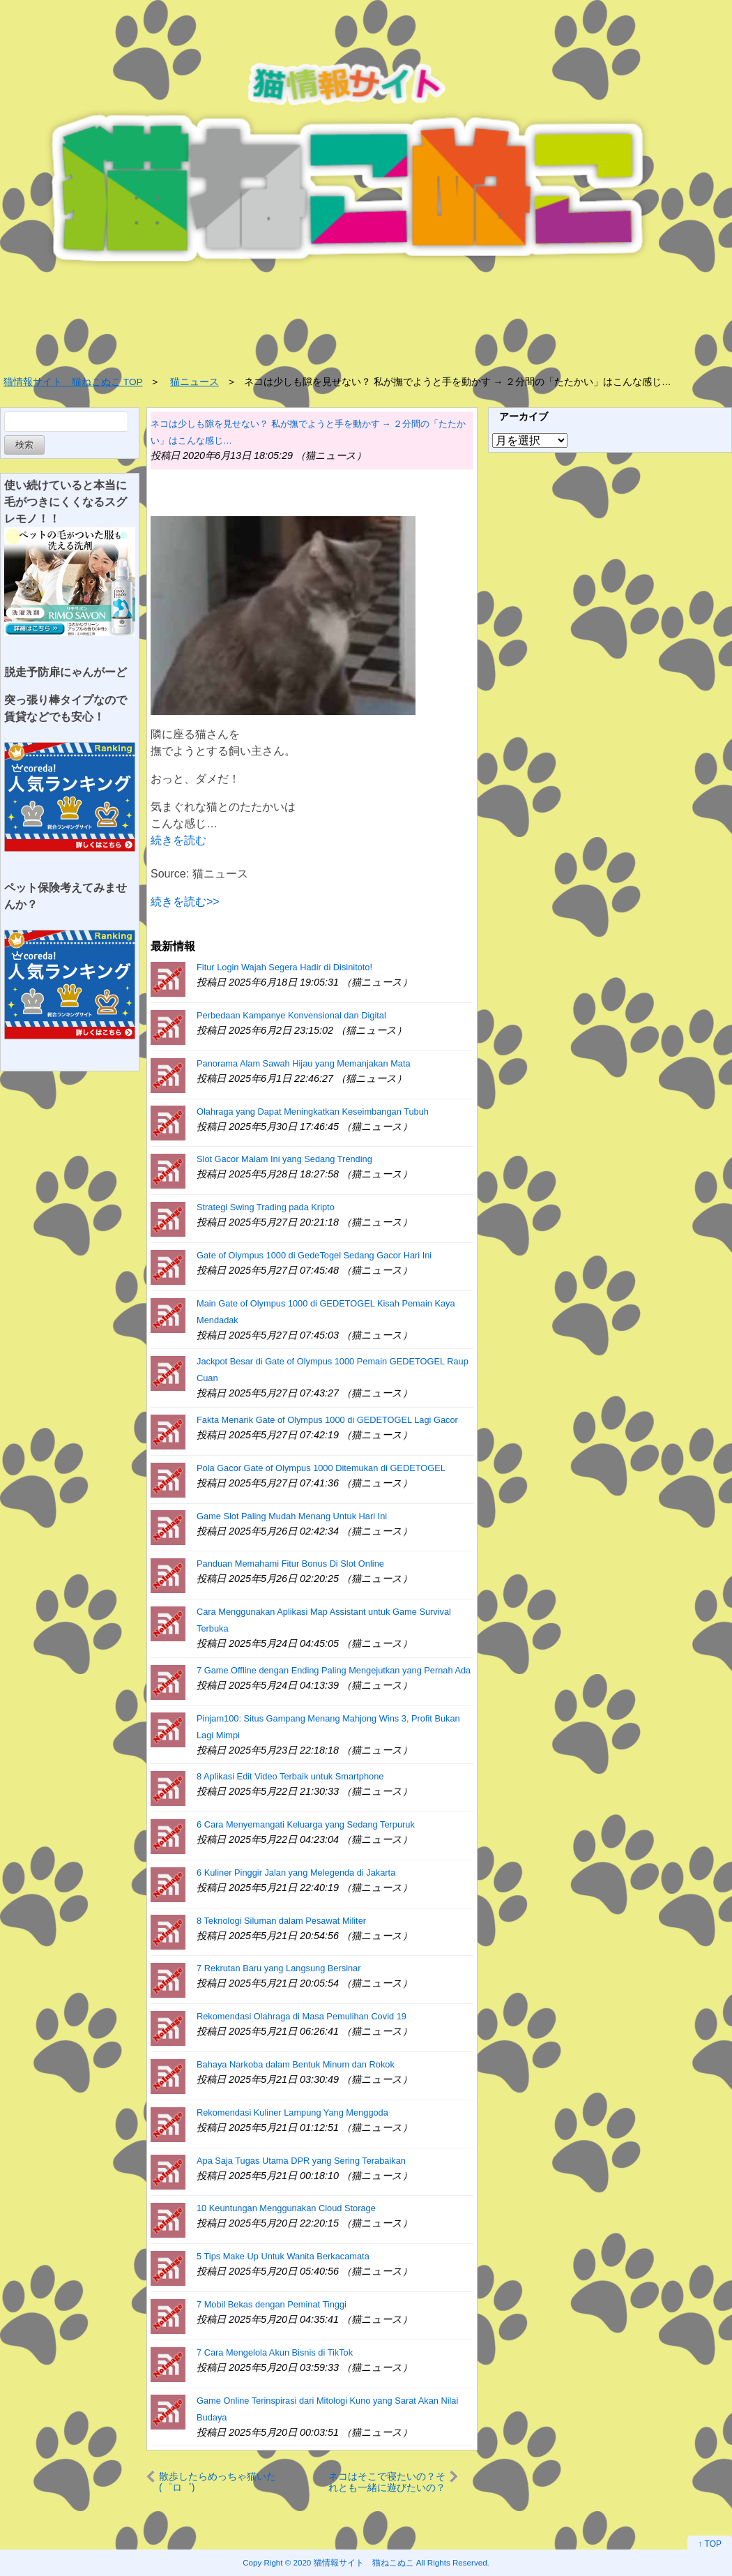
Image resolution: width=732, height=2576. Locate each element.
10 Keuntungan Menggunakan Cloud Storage (286, 2208)
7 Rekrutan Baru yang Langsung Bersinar (278, 1968)
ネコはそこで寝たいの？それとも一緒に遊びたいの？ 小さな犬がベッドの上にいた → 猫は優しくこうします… (386, 2481)
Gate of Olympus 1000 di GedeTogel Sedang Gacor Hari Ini (314, 1255)
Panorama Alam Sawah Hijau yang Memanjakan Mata (304, 1063)
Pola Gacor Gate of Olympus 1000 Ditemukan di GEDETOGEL (321, 1468)
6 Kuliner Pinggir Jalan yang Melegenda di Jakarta (296, 1872)
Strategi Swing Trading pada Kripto (266, 1207)
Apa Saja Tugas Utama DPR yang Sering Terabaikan (301, 2160)
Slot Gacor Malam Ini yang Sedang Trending (284, 1159)
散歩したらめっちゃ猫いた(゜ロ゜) (217, 2481)
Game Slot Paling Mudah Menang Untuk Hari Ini (292, 1516)
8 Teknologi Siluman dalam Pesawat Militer (281, 1920)
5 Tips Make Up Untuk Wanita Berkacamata (283, 2256)
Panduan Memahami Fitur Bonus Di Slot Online (290, 1563)
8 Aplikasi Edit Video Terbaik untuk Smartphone (290, 1776)
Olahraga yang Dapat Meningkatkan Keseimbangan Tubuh (313, 1111)
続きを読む (178, 840)
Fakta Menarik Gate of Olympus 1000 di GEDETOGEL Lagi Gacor (327, 1420)
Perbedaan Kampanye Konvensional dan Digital (291, 1015)
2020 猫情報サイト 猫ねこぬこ (353, 2562)
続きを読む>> (185, 901)
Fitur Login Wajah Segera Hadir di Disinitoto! (284, 967)
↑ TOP (710, 2544)
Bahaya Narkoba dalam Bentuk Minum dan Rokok (296, 2064)
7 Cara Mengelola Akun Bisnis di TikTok (275, 2352)
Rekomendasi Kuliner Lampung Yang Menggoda (292, 2112)
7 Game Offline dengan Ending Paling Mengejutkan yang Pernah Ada (334, 1670)
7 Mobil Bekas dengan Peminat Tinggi (271, 2304)
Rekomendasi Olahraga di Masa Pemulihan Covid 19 (301, 2016)
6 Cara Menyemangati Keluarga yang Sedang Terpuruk (306, 1824)
